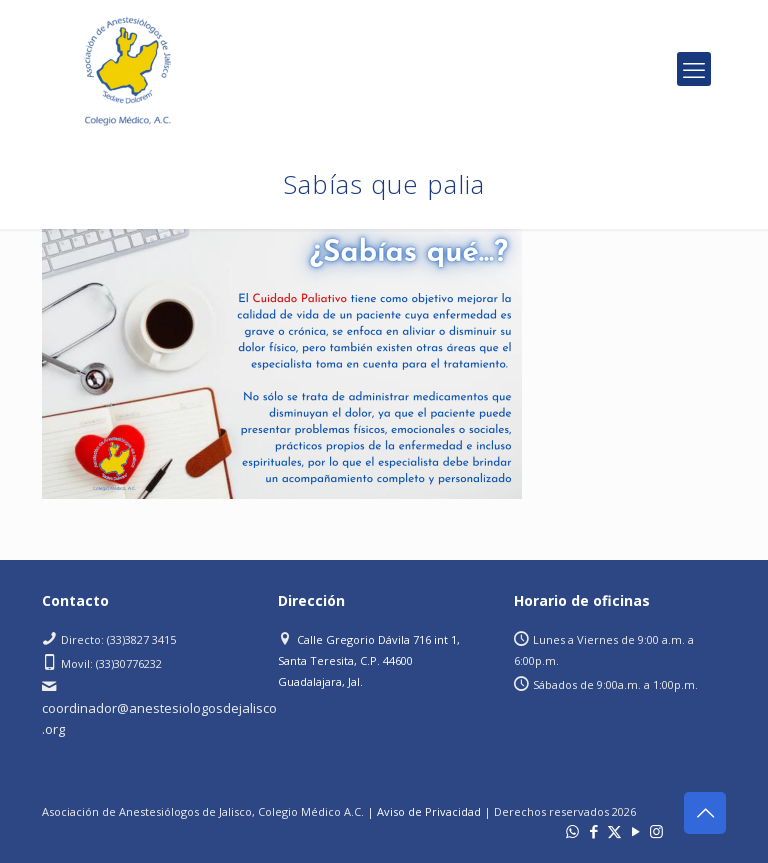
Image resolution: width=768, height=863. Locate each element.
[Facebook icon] (593, 831)
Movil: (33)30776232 (111, 663)
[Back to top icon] (705, 813)
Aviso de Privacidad (429, 811)
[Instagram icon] (656, 831)
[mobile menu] (694, 69)
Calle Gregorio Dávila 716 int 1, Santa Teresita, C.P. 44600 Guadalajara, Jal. (369, 660)
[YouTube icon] (635, 831)
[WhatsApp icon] (572, 831)
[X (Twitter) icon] (614, 831)
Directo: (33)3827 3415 (118, 639)
